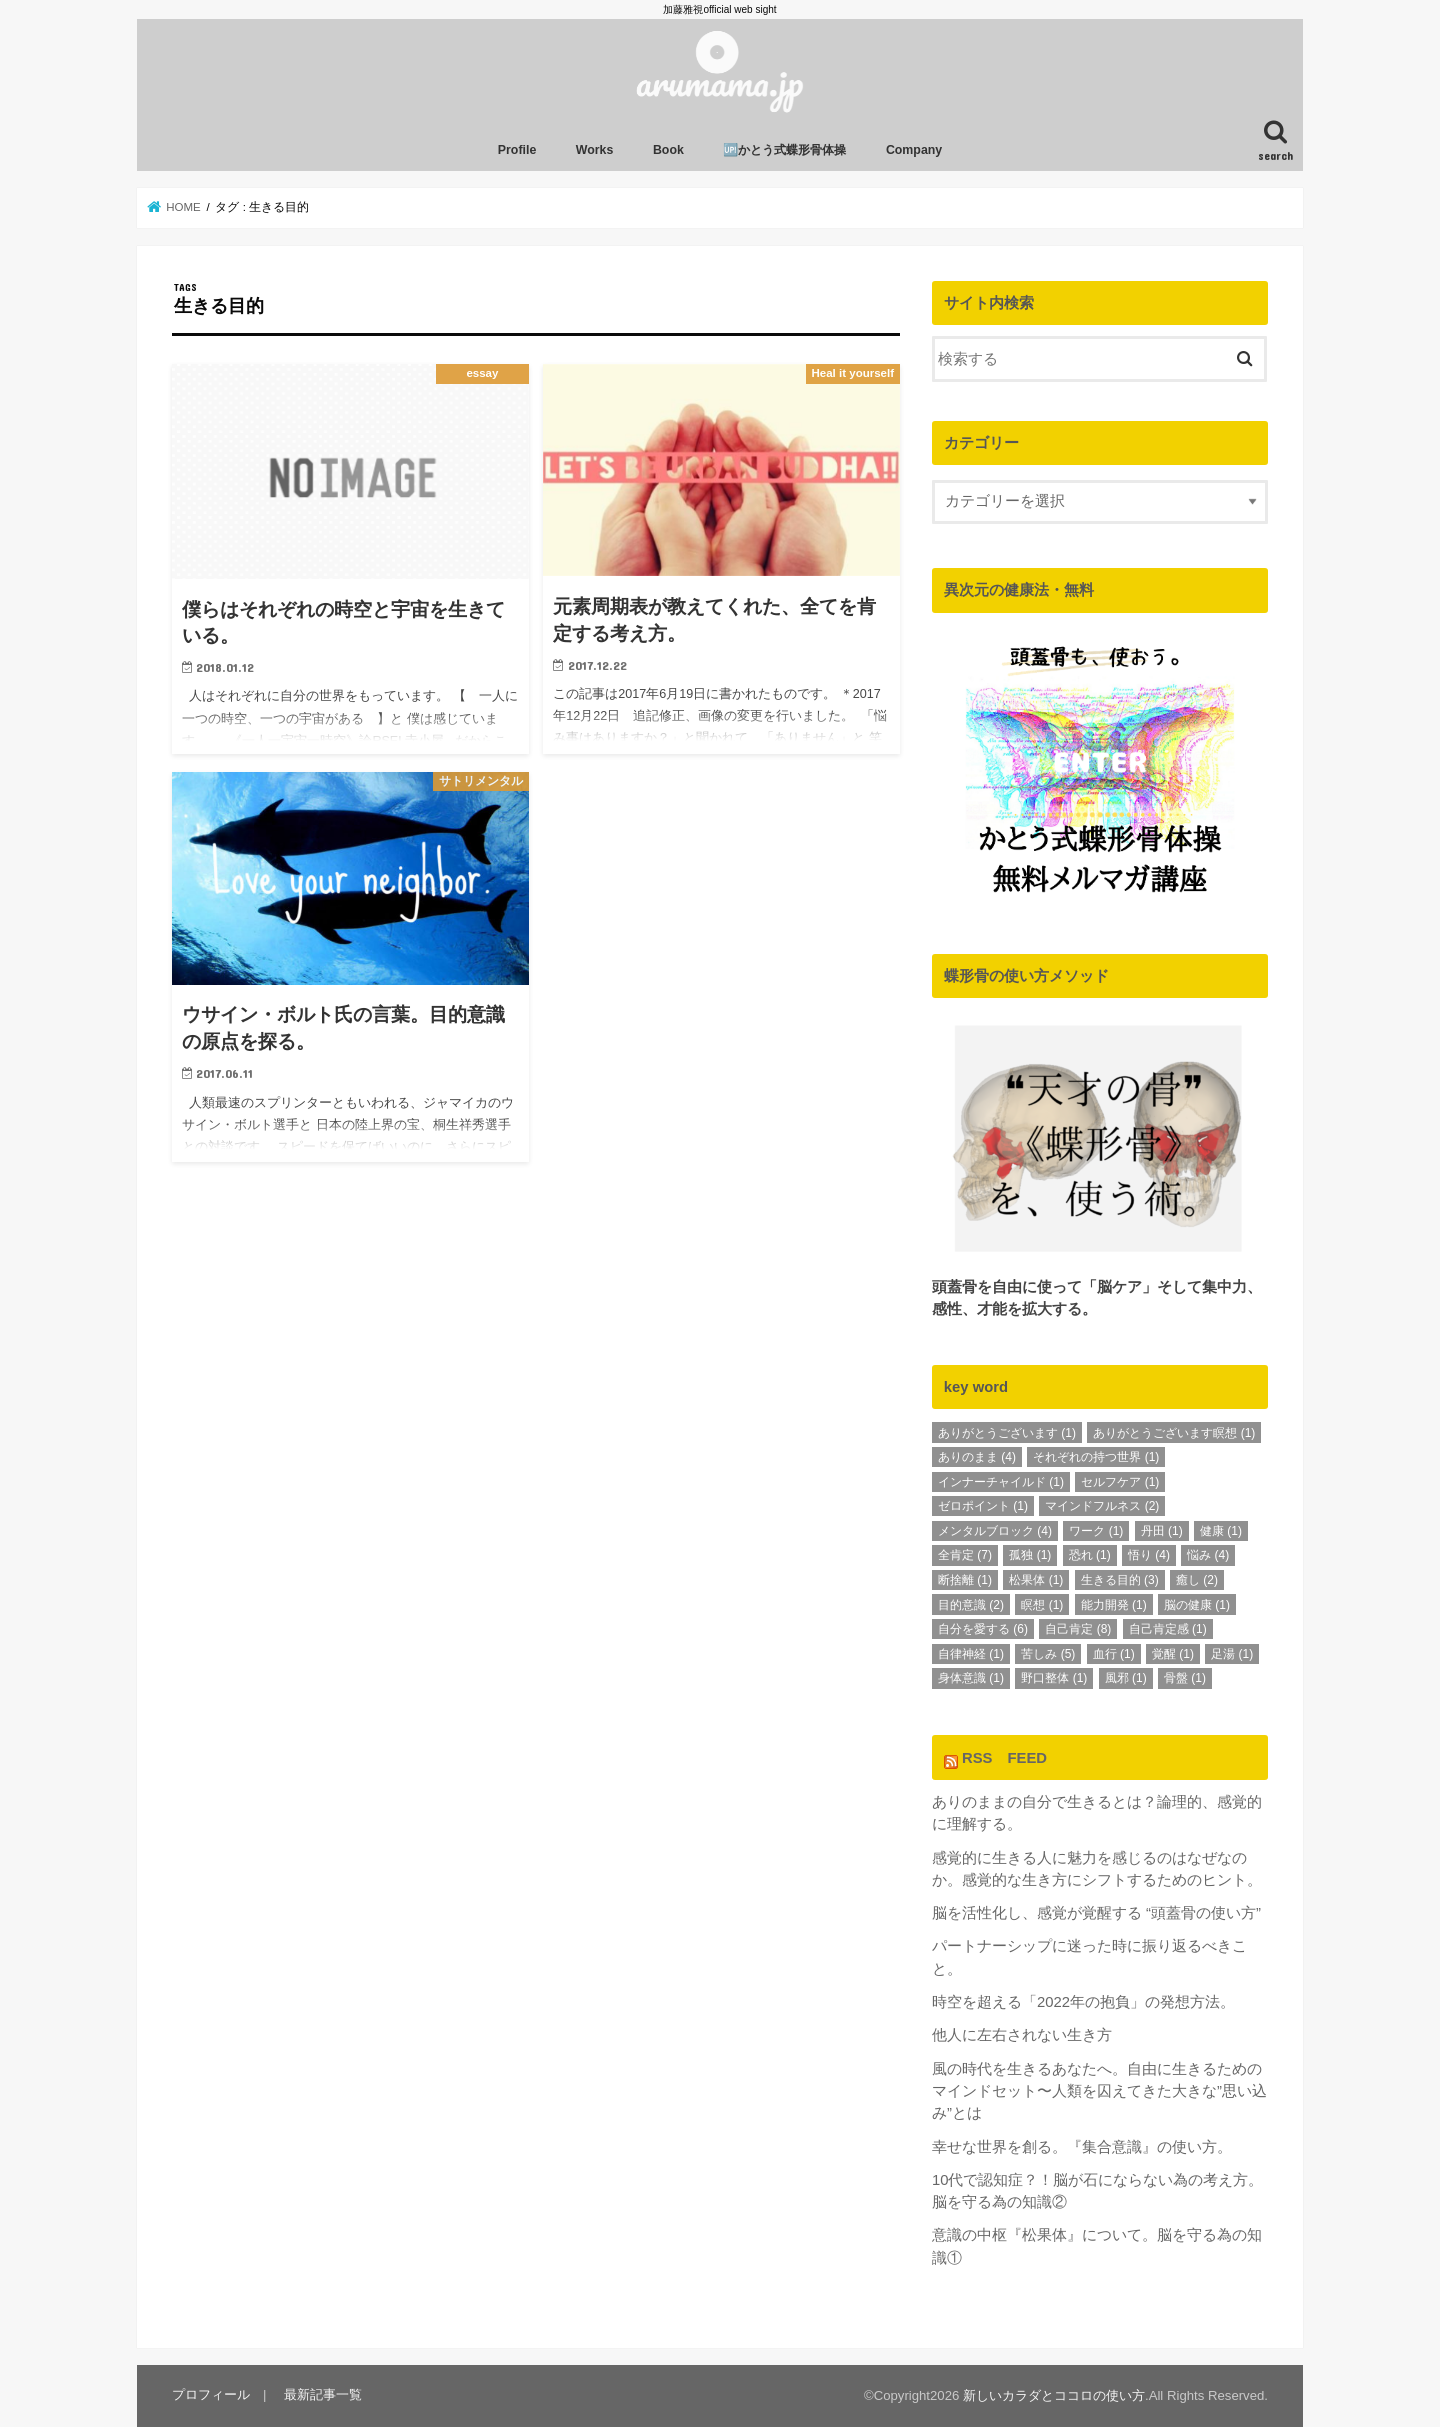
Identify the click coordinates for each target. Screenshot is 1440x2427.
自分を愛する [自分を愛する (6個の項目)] (983, 1629)
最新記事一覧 (323, 2394)
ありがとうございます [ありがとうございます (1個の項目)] (1007, 1432)
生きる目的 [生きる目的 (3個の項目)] (1120, 1580)
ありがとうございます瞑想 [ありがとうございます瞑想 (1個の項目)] (1174, 1432)
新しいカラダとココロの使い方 (1054, 2395)
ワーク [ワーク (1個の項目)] (1096, 1531)
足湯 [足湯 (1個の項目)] (1232, 1654)
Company (914, 150)
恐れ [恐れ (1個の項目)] (1090, 1555)
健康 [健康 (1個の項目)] (1221, 1531)
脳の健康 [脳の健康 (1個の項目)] (1197, 1604)
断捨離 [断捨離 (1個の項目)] (965, 1580)
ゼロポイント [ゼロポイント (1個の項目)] (983, 1506)
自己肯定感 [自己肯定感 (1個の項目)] (1168, 1629)
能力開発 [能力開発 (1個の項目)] (1114, 1604)
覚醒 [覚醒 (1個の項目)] (1173, 1654)
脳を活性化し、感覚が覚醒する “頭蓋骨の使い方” (1096, 1913)
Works (595, 150)
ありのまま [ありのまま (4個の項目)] (977, 1457)
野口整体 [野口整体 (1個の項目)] (1054, 1678)
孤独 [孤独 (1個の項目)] (1030, 1555)
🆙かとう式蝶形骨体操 (784, 150)
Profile (517, 150)
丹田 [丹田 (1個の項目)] (1162, 1531)
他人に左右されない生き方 (1022, 2035)
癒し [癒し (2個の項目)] (1197, 1580)
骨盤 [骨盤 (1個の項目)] (1185, 1678)
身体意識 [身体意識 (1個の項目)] (971, 1678)
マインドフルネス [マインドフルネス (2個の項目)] (1102, 1506)
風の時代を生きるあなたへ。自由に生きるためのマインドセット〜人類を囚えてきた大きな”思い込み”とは (1099, 2091)
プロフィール (211, 2394)
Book (668, 150)
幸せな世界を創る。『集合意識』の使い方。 (1082, 2146)
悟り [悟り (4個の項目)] (1149, 1555)
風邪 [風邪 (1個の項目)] (1126, 1678)
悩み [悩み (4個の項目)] (1208, 1555)
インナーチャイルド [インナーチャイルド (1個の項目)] (1001, 1482)
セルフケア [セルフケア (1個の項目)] (1120, 1482)
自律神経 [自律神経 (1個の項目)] (971, 1654)
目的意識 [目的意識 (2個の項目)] (971, 1604)
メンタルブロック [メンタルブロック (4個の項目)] (995, 1531)
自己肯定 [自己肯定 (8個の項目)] (1078, 1629)
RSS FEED (1004, 1757)
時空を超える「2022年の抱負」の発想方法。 (1083, 2002)
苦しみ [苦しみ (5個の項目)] (1048, 1654)
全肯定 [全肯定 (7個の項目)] (965, 1555)
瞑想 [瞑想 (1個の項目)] (1042, 1604)
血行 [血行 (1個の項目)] (1114, 1654)
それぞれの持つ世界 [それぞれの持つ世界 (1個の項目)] (1096, 1457)
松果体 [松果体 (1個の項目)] (1036, 1580)
